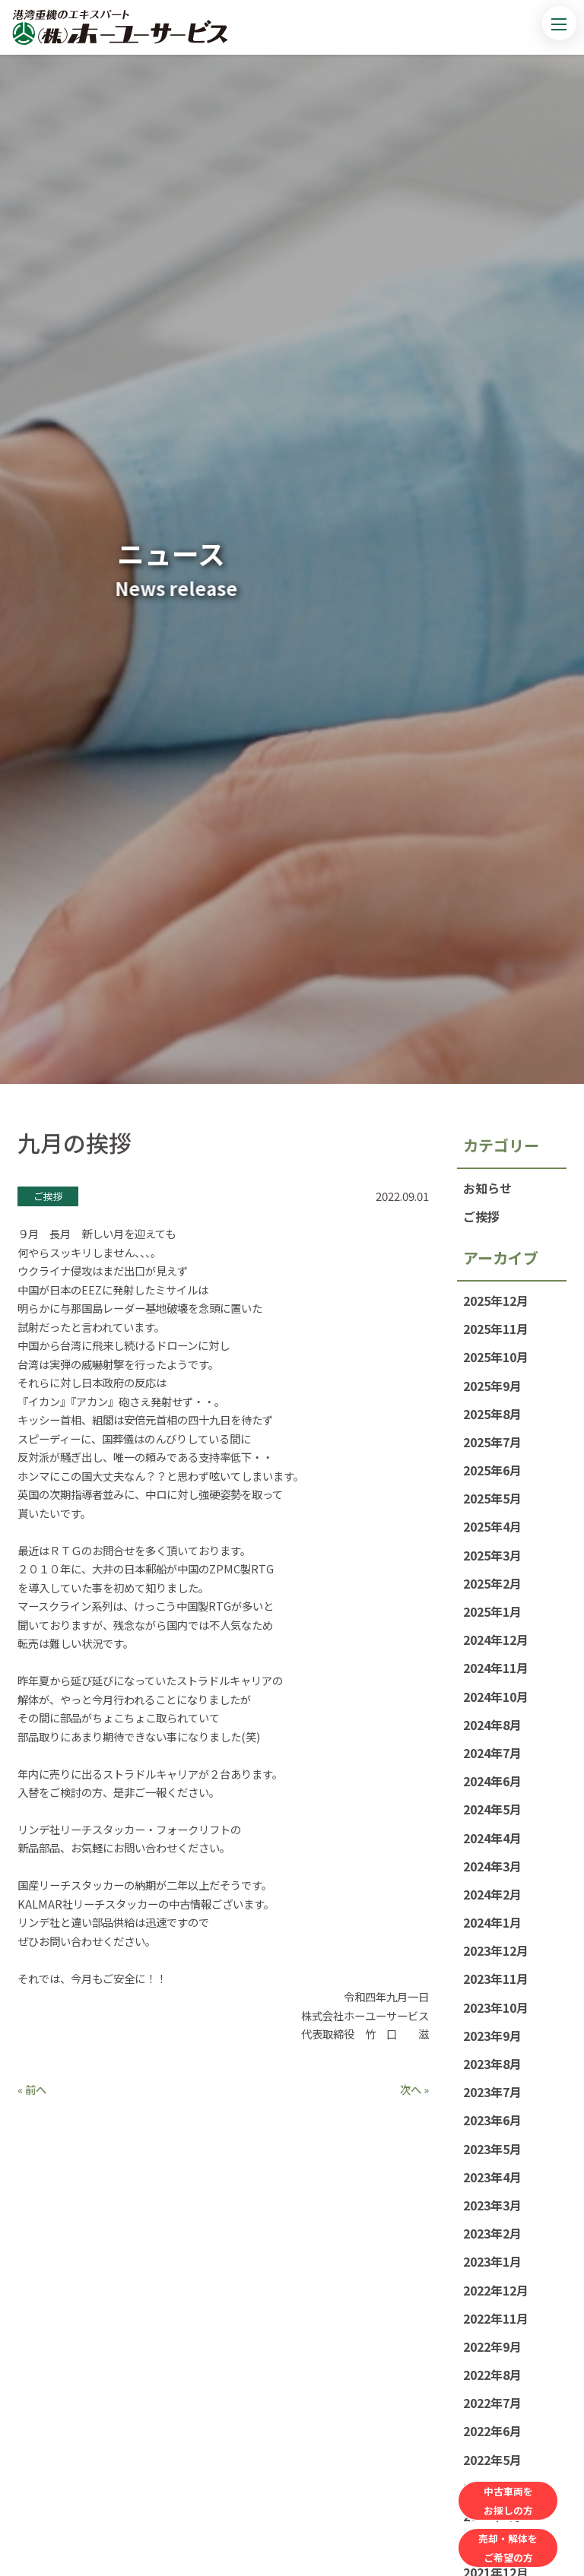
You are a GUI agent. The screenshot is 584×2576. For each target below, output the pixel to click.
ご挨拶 (481, 1216)
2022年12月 (495, 2290)
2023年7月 (492, 2092)
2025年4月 (492, 1526)
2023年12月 (495, 1950)
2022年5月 (492, 2460)
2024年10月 (495, 1696)
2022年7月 (492, 2403)
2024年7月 (492, 1753)
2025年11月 (495, 1329)
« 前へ (31, 2089)
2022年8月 (492, 2374)
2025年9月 (492, 1386)
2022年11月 (495, 2318)
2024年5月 (492, 1809)
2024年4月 (492, 1838)
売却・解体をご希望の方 (508, 2548)
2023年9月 (492, 2035)
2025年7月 (492, 1442)
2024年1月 (492, 1922)
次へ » (414, 2089)
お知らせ (487, 1188)
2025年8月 (492, 1414)
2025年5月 (492, 1498)
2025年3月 (492, 1555)
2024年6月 (492, 1781)
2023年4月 (492, 2177)
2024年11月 (495, 1668)
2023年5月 (492, 2149)
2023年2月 (492, 2233)
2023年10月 (495, 2007)
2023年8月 (492, 2064)
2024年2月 (492, 1894)
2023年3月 (492, 2205)
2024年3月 (492, 1866)
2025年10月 (495, 1357)
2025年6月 (492, 1470)
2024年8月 (492, 1725)
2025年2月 (492, 1583)
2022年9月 (492, 2346)
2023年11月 (495, 1978)
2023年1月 (492, 2261)
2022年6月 (492, 2431)
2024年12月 (495, 1639)
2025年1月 (492, 1611)
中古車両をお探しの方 (508, 2500)
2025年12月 (495, 1300)
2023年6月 (492, 2120)
